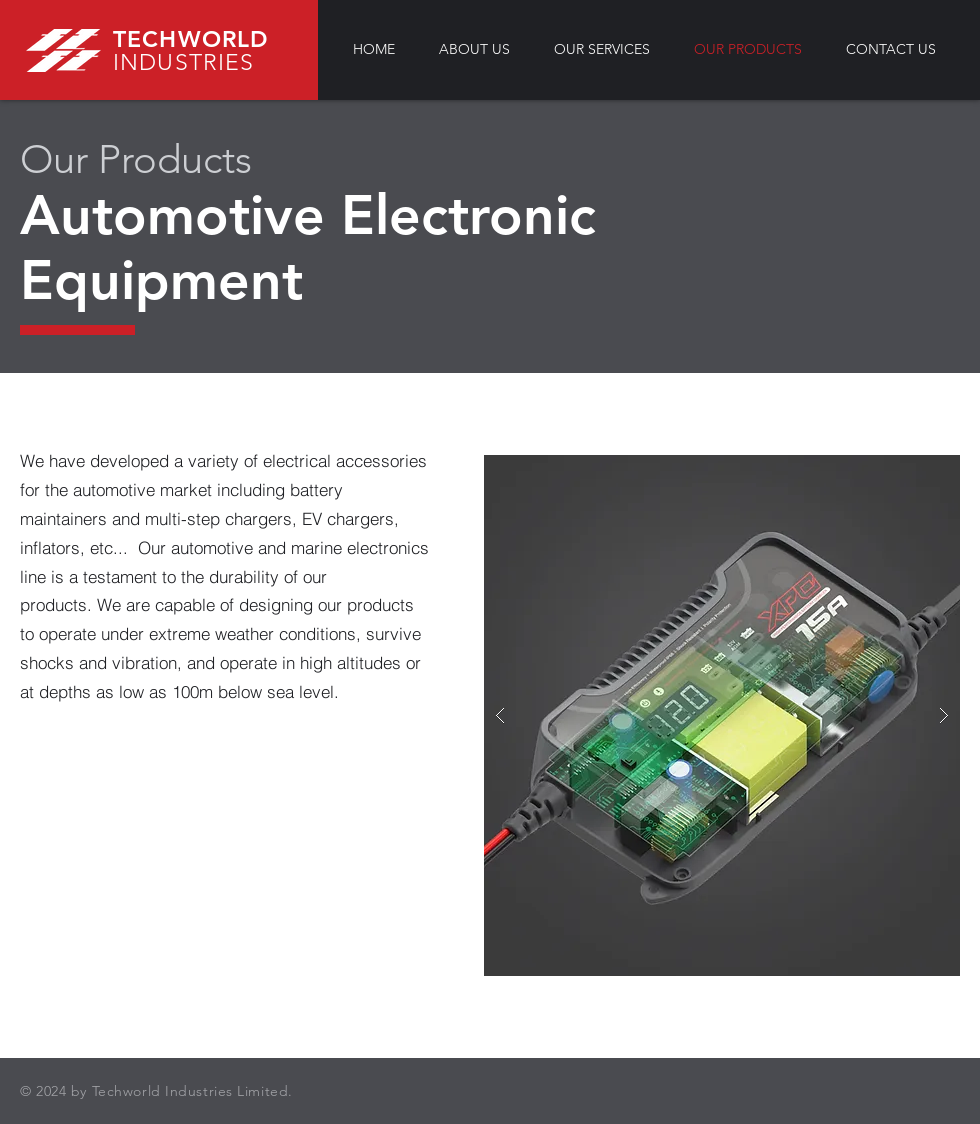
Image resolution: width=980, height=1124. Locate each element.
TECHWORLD (190, 39)
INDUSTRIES (184, 62)
